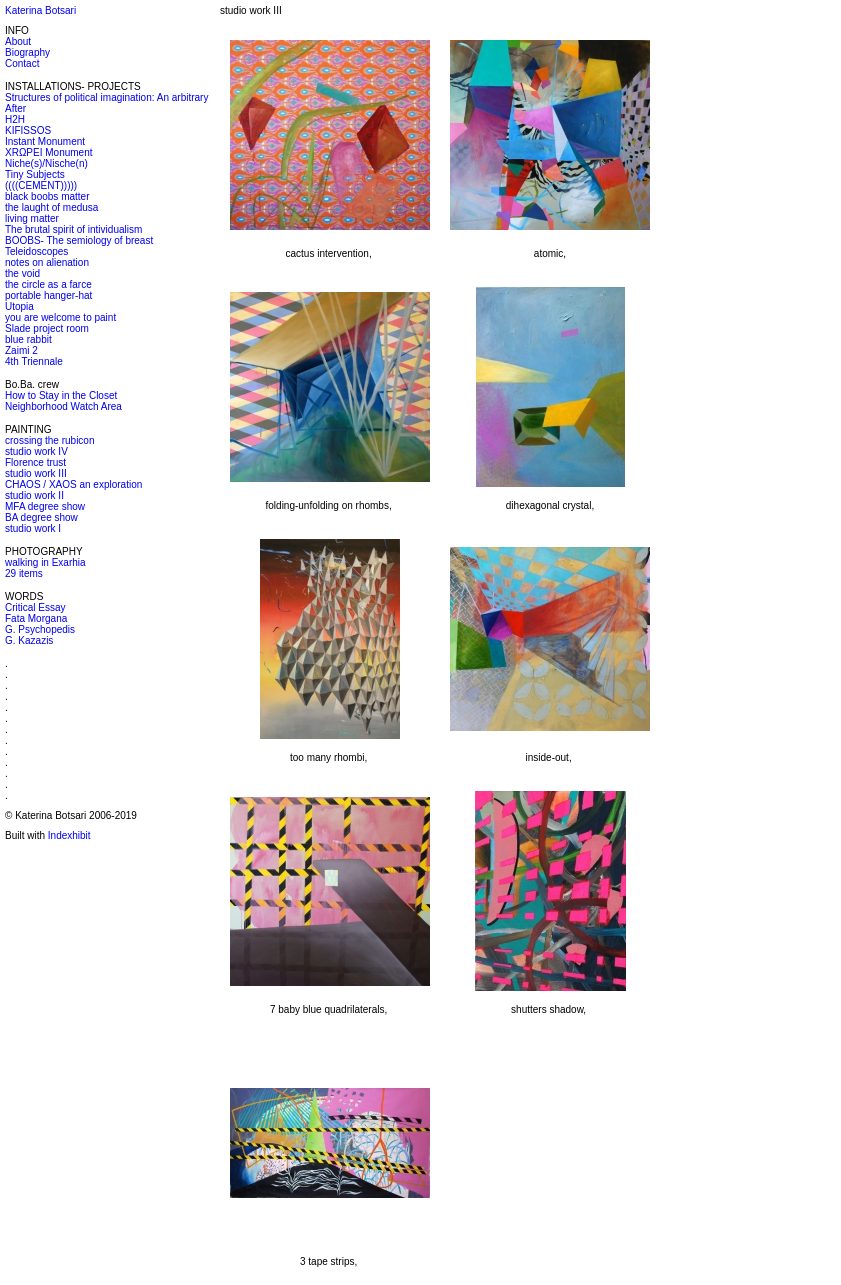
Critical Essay (35, 607)
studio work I (33, 528)
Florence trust (35, 462)
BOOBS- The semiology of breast (79, 240)
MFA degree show (45, 506)
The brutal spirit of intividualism (73, 229)
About (18, 41)
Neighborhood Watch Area (63, 406)
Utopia (19, 306)
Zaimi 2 (21, 350)
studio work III (36, 473)
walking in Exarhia (45, 562)
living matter (32, 218)
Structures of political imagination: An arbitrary (106, 97)
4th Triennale (34, 361)
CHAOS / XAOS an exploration (73, 484)
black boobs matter (47, 196)
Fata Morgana (36, 618)
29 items (24, 573)
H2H (15, 119)
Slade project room (47, 328)
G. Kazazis (29, 640)
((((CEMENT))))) (41, 185)
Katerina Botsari (40, 10)
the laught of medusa (51, 207)
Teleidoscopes (36, 251)
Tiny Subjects (35, 174)
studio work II (34, 495)
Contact (22, 63)
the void (22, 273)
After (15, 108)
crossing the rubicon (50, 440)
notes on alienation (47, 262)
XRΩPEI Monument (49, 152)
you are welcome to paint (60, 317)
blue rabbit (28, 339)
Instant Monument (45, 141)
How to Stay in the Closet (61, 395)
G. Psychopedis (40, 629)
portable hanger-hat (48, 295)
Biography (27, 52)
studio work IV (36, 451)
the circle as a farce (48, 284)
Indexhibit (69, 835)
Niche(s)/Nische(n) (46, 163)
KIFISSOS (28, 130)
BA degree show (41, 517)
